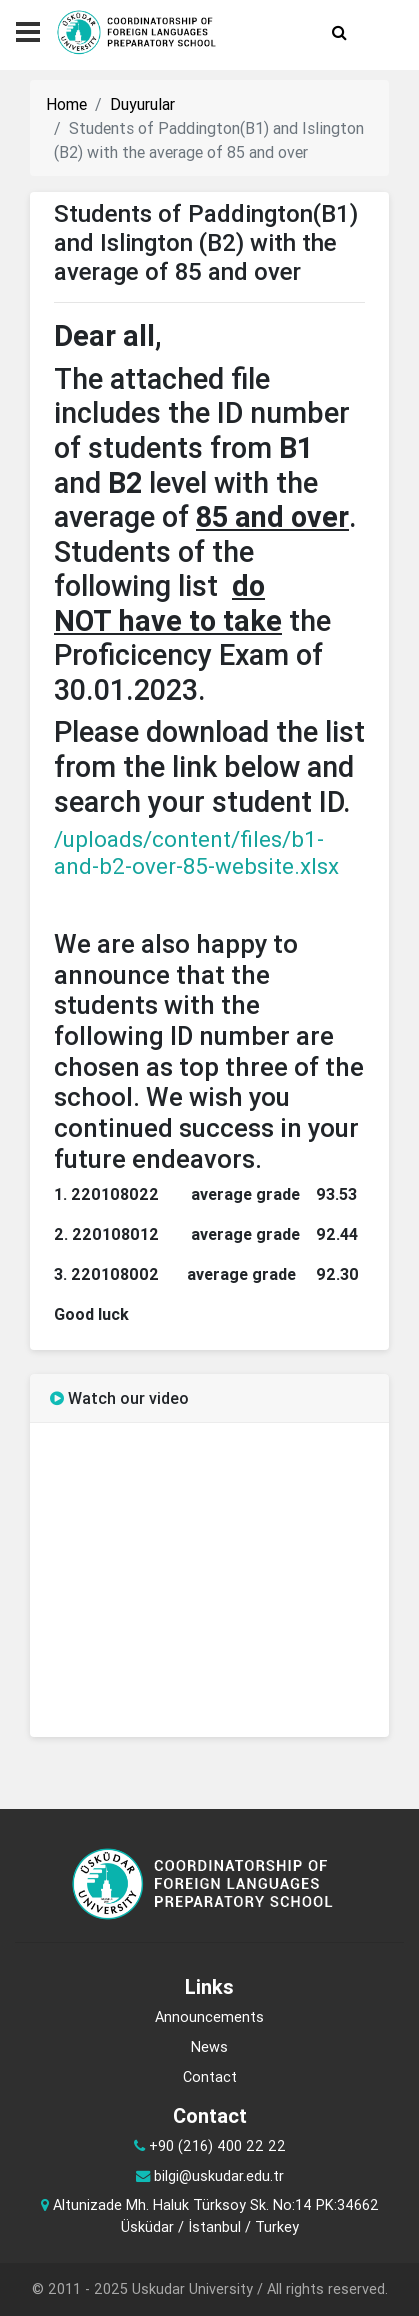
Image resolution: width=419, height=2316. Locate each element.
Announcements (209, 2017)
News (209, 2047)
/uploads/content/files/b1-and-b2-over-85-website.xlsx (196, 853)
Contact (210, 2077)
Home (66, 104)
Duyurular (142, 104)
